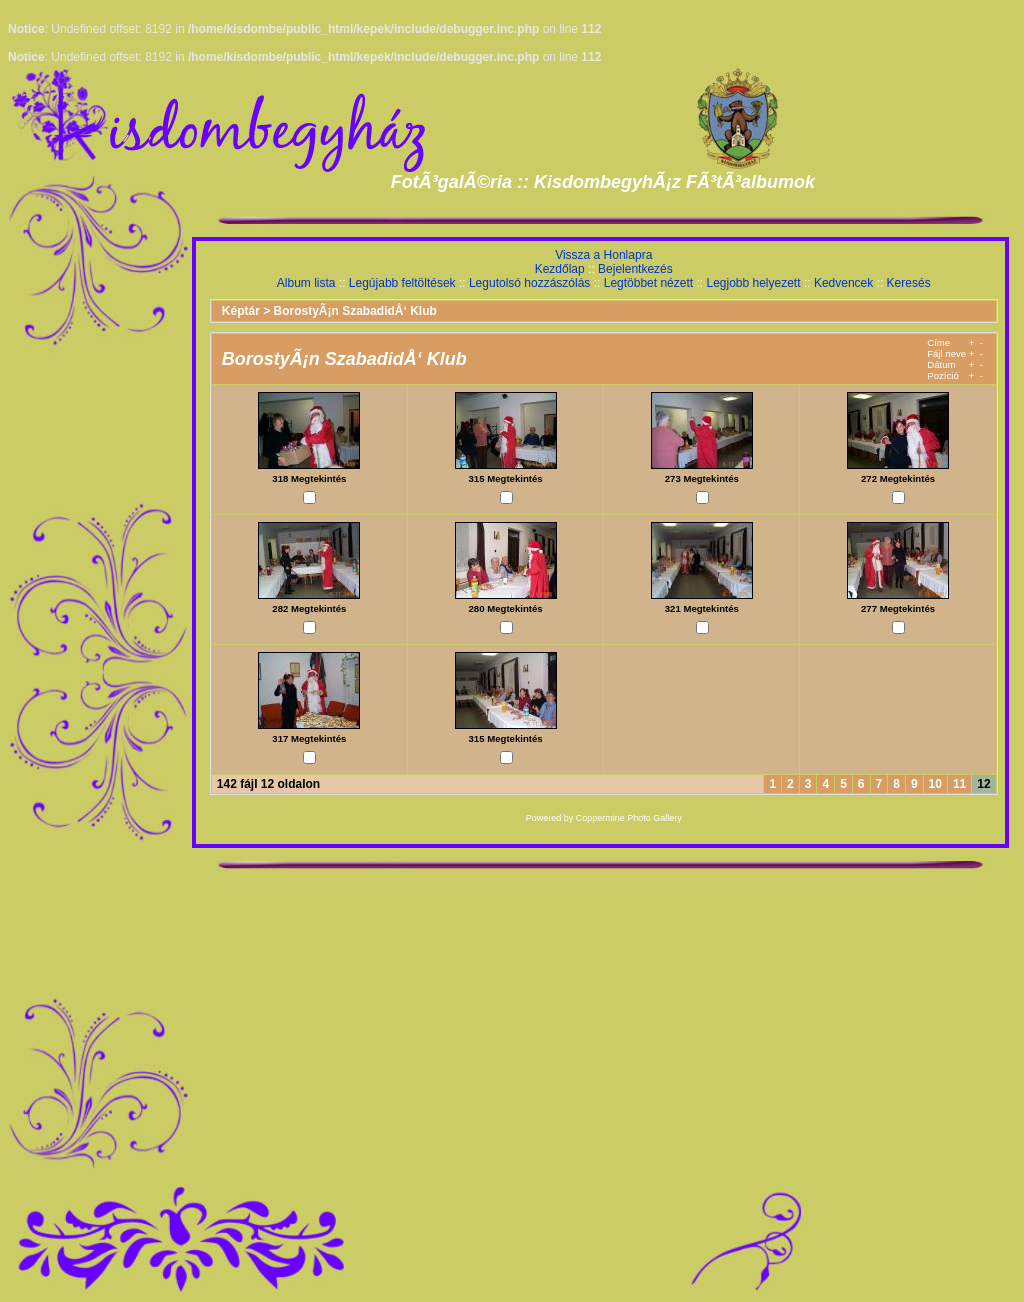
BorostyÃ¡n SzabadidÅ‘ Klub (355, 311)
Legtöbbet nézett (648, 283)
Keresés (909, 283)
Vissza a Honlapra (603, 255)
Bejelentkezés (635, 269)
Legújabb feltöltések (402, 283)
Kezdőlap (560, 269)
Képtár (241, 311)
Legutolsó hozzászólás (529, 283)
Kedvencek (843, 283)
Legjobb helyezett (753, 283)
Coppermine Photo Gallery (629, 818)
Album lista (306, 283)
